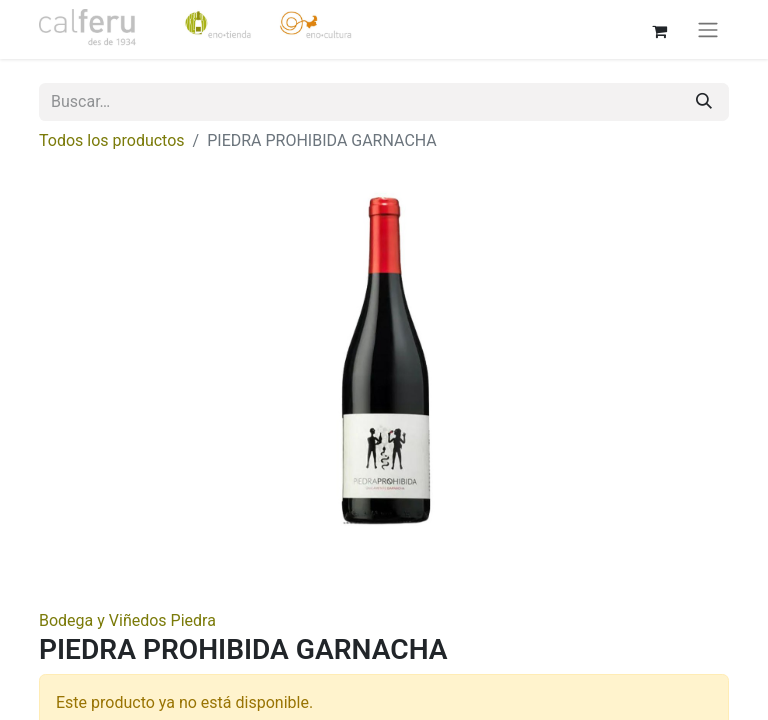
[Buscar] (704, 102)
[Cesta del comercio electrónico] (659, 29)
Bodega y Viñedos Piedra (127, 620)
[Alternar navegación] (708, 29)
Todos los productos (112, 140)
